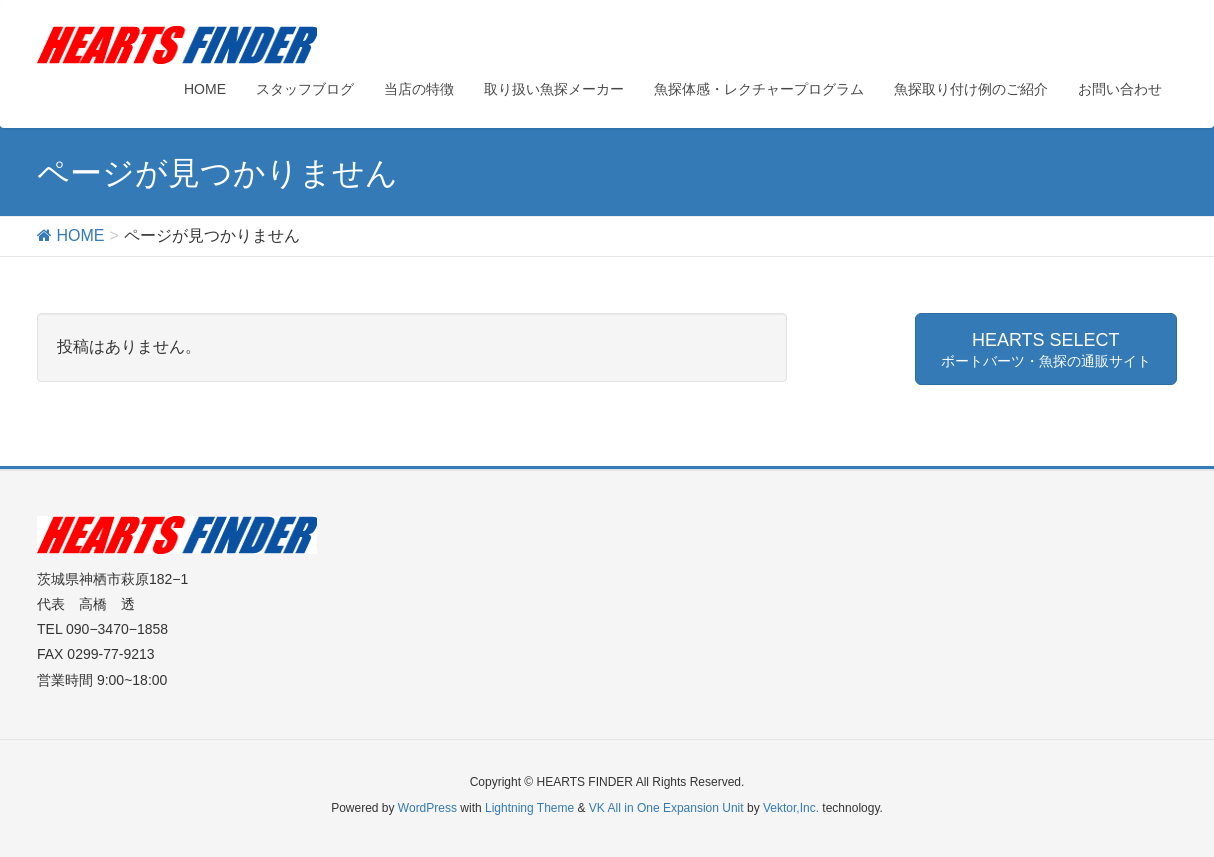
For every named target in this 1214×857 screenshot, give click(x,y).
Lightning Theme (529, 808)
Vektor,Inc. (791, 808)
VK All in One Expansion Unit (666, 808)
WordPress (427, 808)
